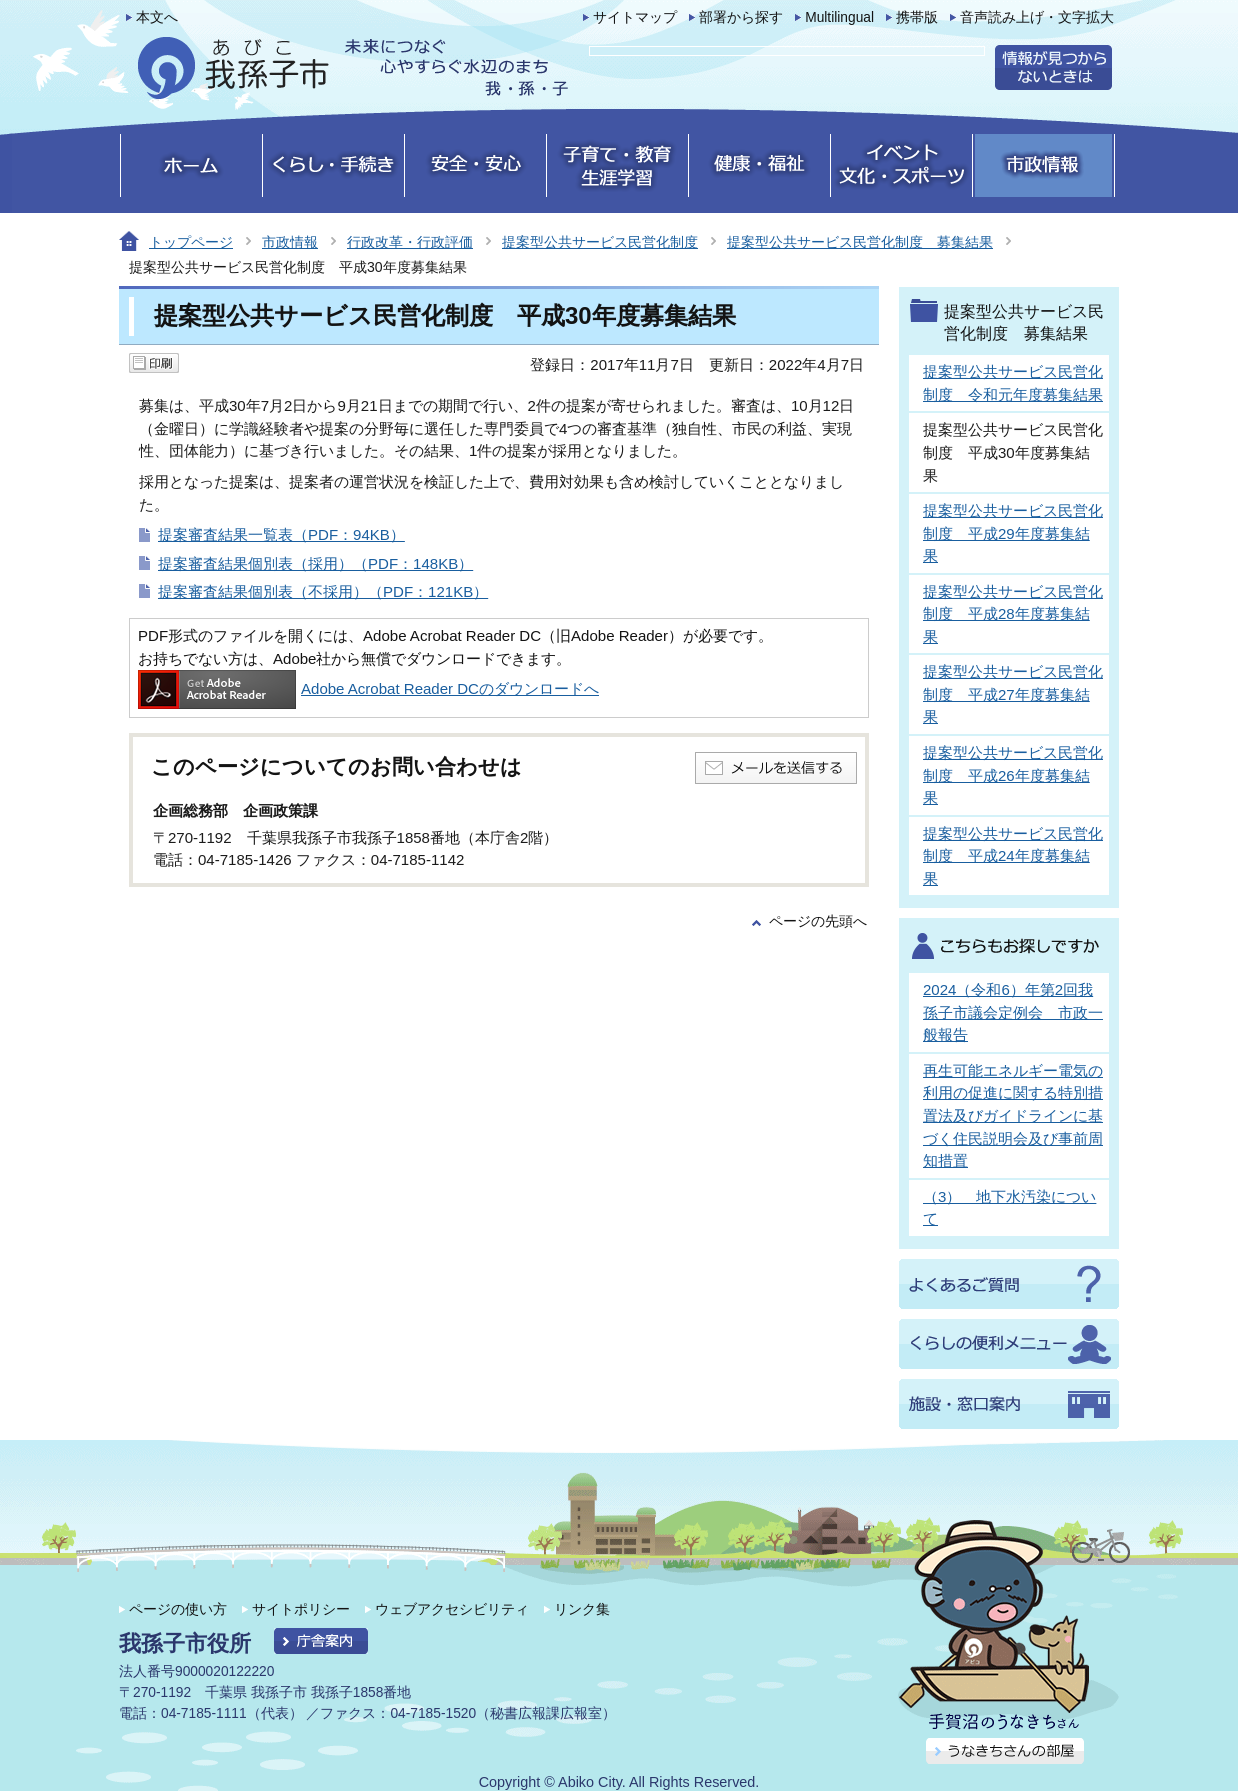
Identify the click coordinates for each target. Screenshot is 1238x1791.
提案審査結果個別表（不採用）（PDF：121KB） (323, 591)
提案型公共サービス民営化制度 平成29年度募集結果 (1013, 533)
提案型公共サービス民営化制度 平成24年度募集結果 (1013, 856)
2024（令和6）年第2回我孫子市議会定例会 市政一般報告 (1013, 1012)
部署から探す (741, 17)
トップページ (191, 242)
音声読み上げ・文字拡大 (1037, 17)
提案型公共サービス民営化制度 (600, 242)
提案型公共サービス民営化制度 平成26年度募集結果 (1013, 775)
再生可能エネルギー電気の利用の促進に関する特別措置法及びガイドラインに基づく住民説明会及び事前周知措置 (1013, 1115)
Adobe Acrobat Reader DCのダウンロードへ (368, 688)
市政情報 (290, 242)
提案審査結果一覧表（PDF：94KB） (281, 534)
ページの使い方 (178, 1609)
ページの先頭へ (818, 921)
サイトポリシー (301, 1609)
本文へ (157, 17)
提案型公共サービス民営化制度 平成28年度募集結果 (1013, 614)
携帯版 (917, 17)
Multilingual (839, 17)
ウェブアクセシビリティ (452, 1609)
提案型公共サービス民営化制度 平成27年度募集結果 (1013, 694)
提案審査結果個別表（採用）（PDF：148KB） (315, 563)
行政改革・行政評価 (410, 242)
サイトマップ (635, 17)
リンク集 (582, 1609)
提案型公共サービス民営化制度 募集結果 (860, 242)
